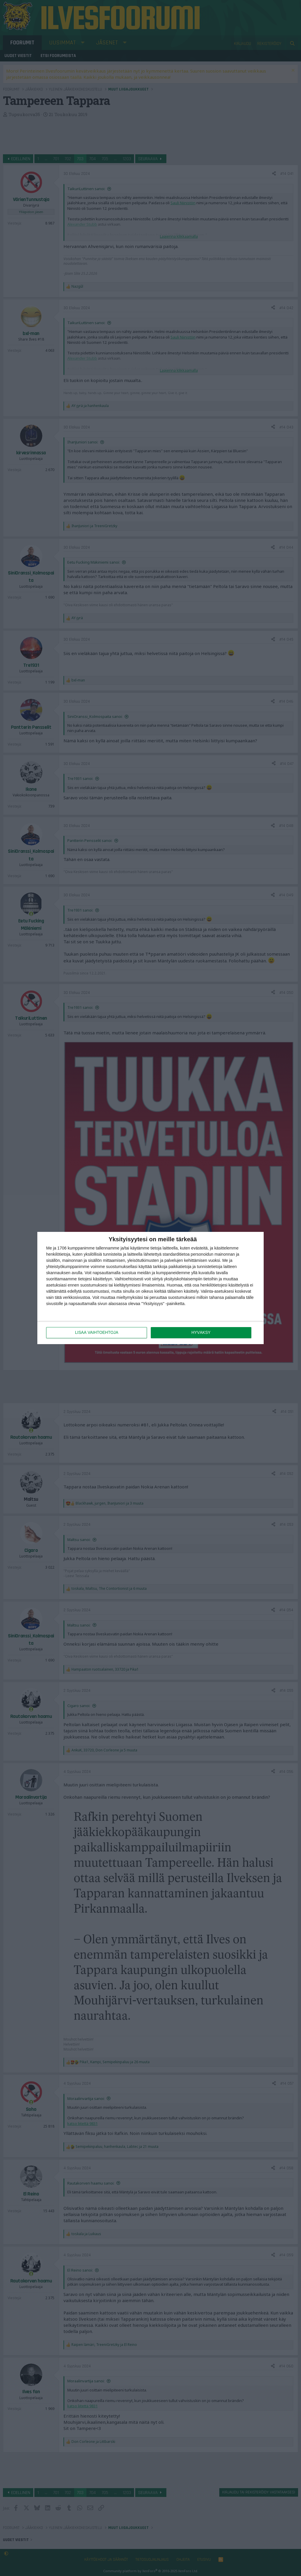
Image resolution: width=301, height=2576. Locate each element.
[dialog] (150, 1288)
